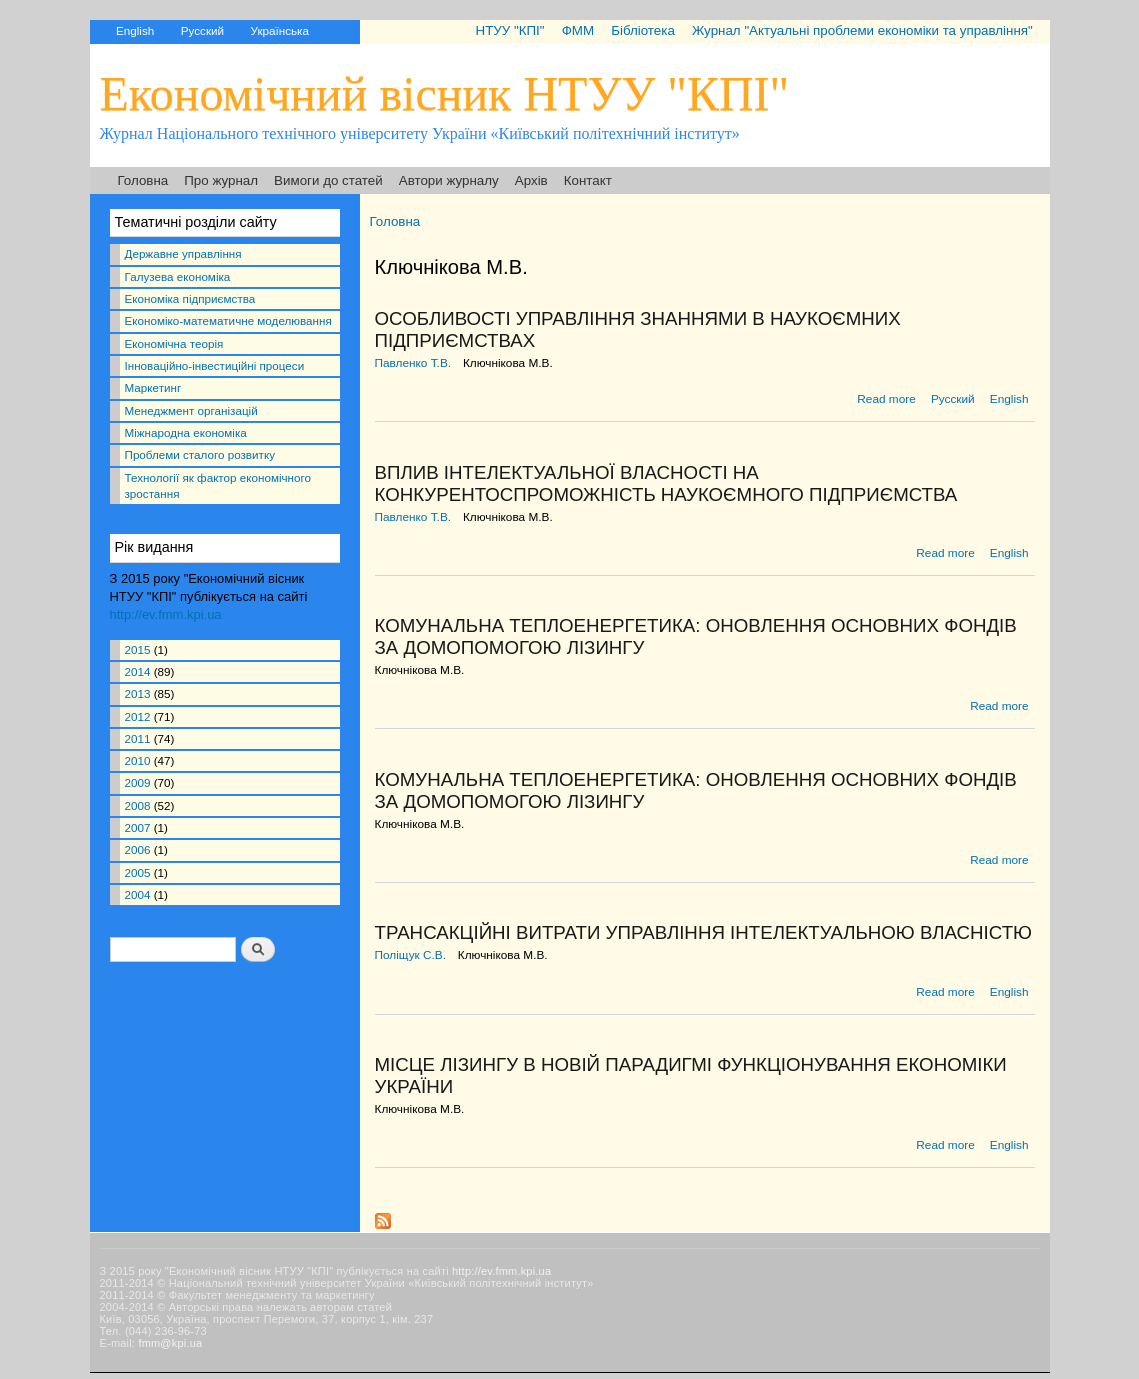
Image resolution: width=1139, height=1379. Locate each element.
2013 (138, 693)
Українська (280, 30)
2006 (138, 849)
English (135, 30)
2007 (138, 827)
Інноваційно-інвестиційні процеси (215, 365)
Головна (143, 180)
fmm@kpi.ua (170, 1343)
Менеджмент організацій (191, 410)
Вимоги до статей (328, 180)
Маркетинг (153, 387)
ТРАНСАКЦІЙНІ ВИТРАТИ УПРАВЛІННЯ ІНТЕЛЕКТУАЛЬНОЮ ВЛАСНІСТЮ (703, 932)
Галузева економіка (178, 276)
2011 (138, 738)
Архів (531, 180)
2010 (138, 760)
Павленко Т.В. (413, 363)
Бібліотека (643, 30)
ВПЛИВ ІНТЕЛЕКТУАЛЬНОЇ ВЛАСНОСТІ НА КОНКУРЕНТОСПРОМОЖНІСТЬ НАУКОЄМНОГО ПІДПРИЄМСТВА (666, 483)
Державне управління (183, 253)
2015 (138, 649)
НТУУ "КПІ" (509, 30)
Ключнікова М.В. (508, 363)
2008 (138, 805)
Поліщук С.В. (411, 955)
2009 (138, 782)
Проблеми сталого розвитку (200, 454)
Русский (202, 30)
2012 (138, 716)
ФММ (578, 30)
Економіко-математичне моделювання (228, 320)
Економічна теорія (174, 343)
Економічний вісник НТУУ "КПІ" (445, 93)
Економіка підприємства (190, 298)
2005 (138, 872)
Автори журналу (449, 180)
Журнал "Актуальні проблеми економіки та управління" (862, 30)
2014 (138, 671)
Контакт (588, 180)
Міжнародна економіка (186, 432)
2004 (138, 894)
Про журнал (221, 180)
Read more (886, 399)
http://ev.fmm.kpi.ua (166, 614)
